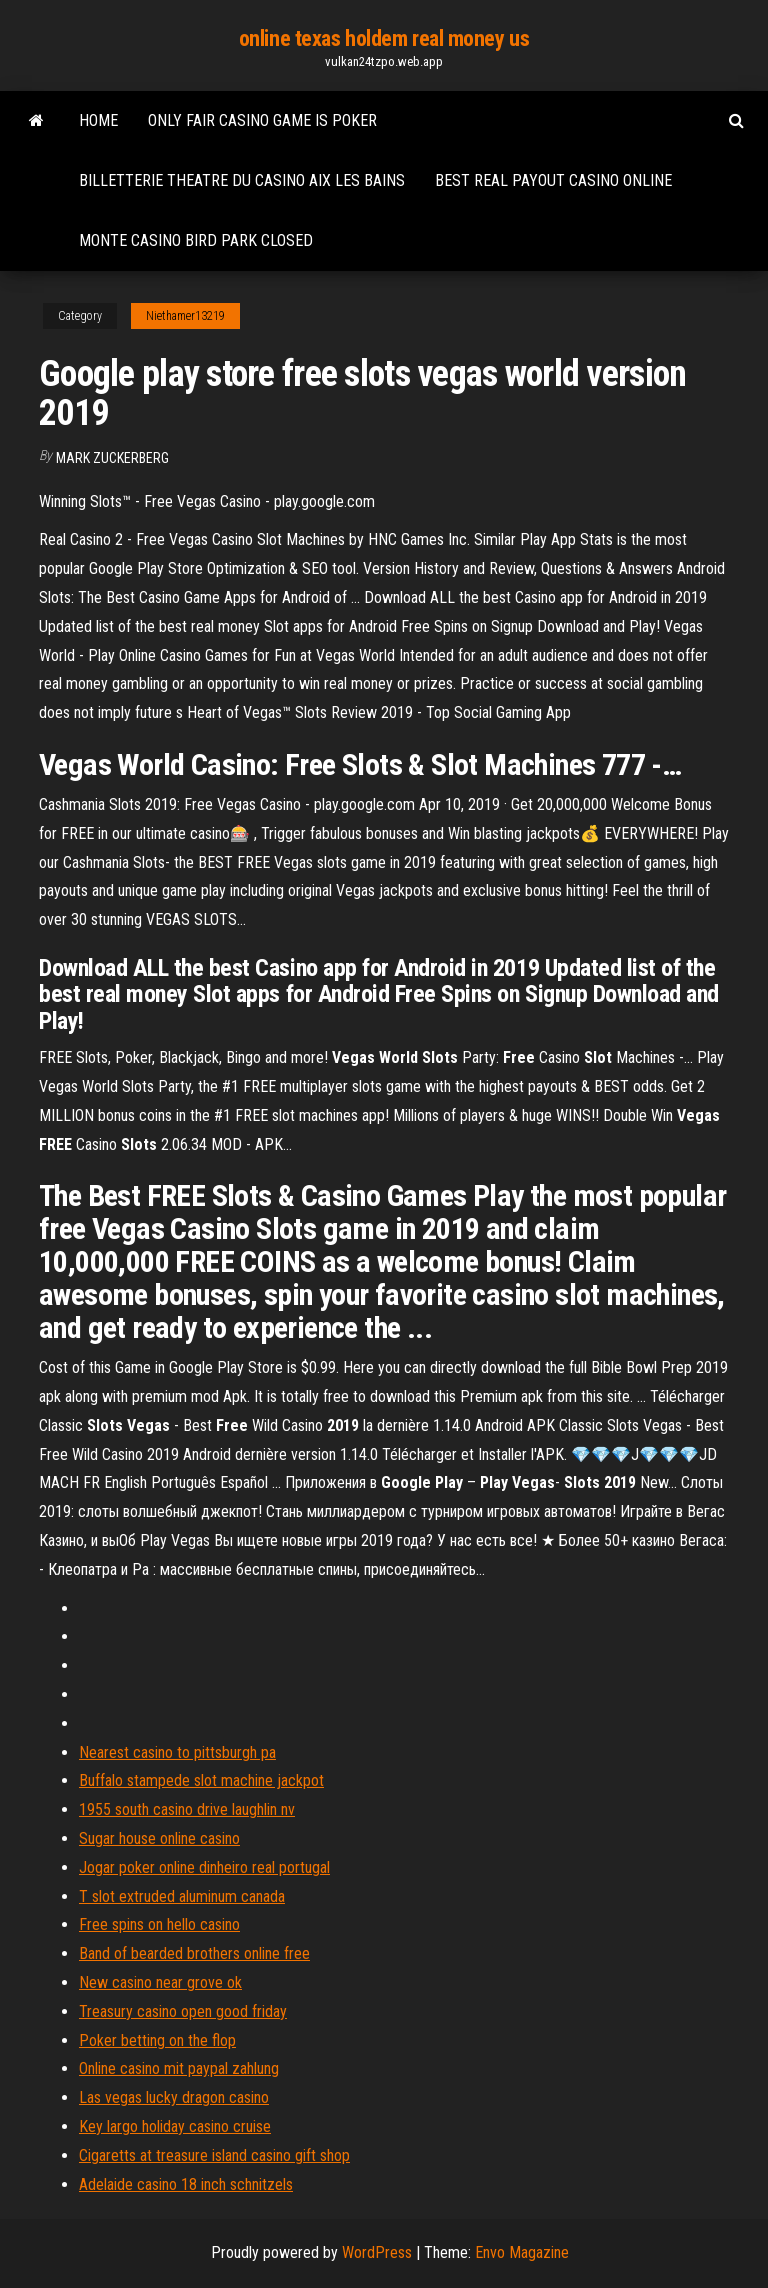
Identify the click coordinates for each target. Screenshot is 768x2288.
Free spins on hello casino (159, 1924)
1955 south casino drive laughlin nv (187, 1809)
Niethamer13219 (185, 316)
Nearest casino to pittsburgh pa (177, 1752)
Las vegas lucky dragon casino (174, 2097)
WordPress (377, 2252)
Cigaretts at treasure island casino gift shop (214, 2155)
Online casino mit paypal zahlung (179, 2068)
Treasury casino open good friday (183, 2011)
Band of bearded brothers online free (194, 1953)
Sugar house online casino (159, 1838)
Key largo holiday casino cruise (175, 2126)
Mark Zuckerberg (112, 458)
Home (98, 120)
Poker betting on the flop (157, 2040)
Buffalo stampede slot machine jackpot (201, 1780)
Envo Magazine (522, 2252)
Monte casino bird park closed (196, 240)
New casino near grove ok (160, 1982)
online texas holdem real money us (384, 38)
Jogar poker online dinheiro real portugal (204, 1867)
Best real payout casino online (553, 180)
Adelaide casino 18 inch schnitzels (186, 2184)
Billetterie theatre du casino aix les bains (242, 180)
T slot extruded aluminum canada (182, 1896)
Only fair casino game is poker (262, 120)
